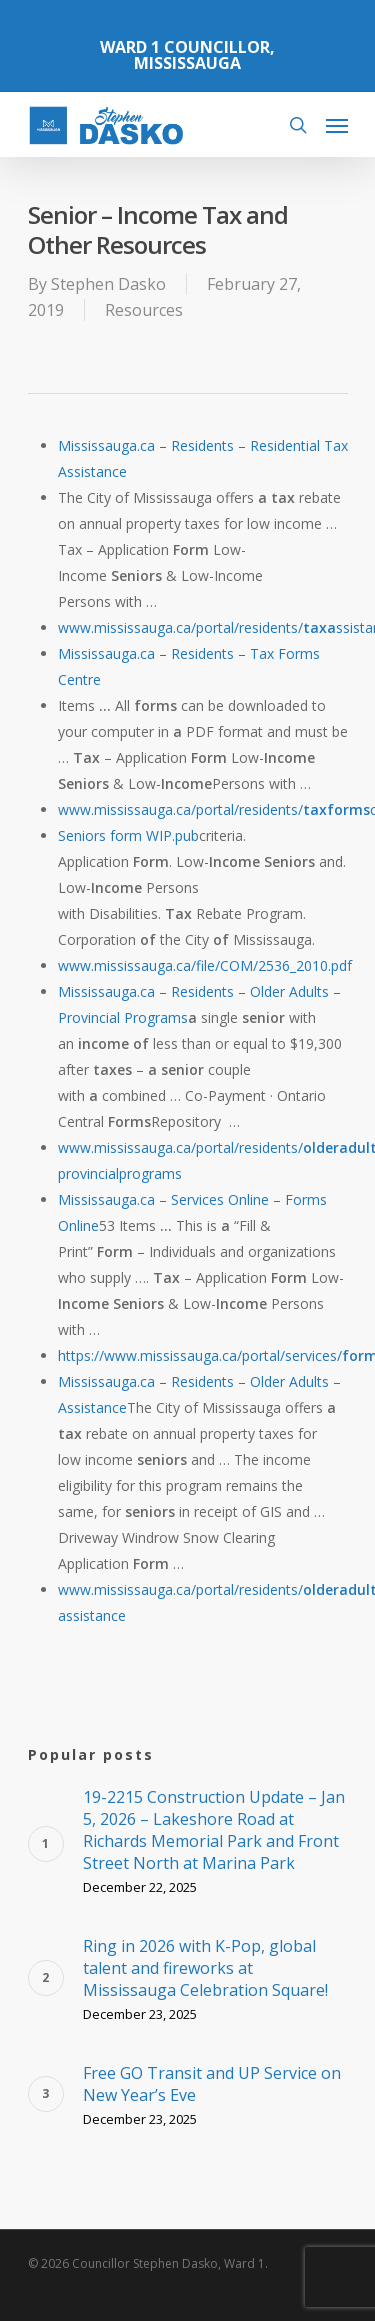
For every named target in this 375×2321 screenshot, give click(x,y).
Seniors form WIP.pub (128, 835)
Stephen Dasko (108, 284)
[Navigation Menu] (337, 125)
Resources (144, 310)
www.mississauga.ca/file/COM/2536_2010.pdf (205, 965)
